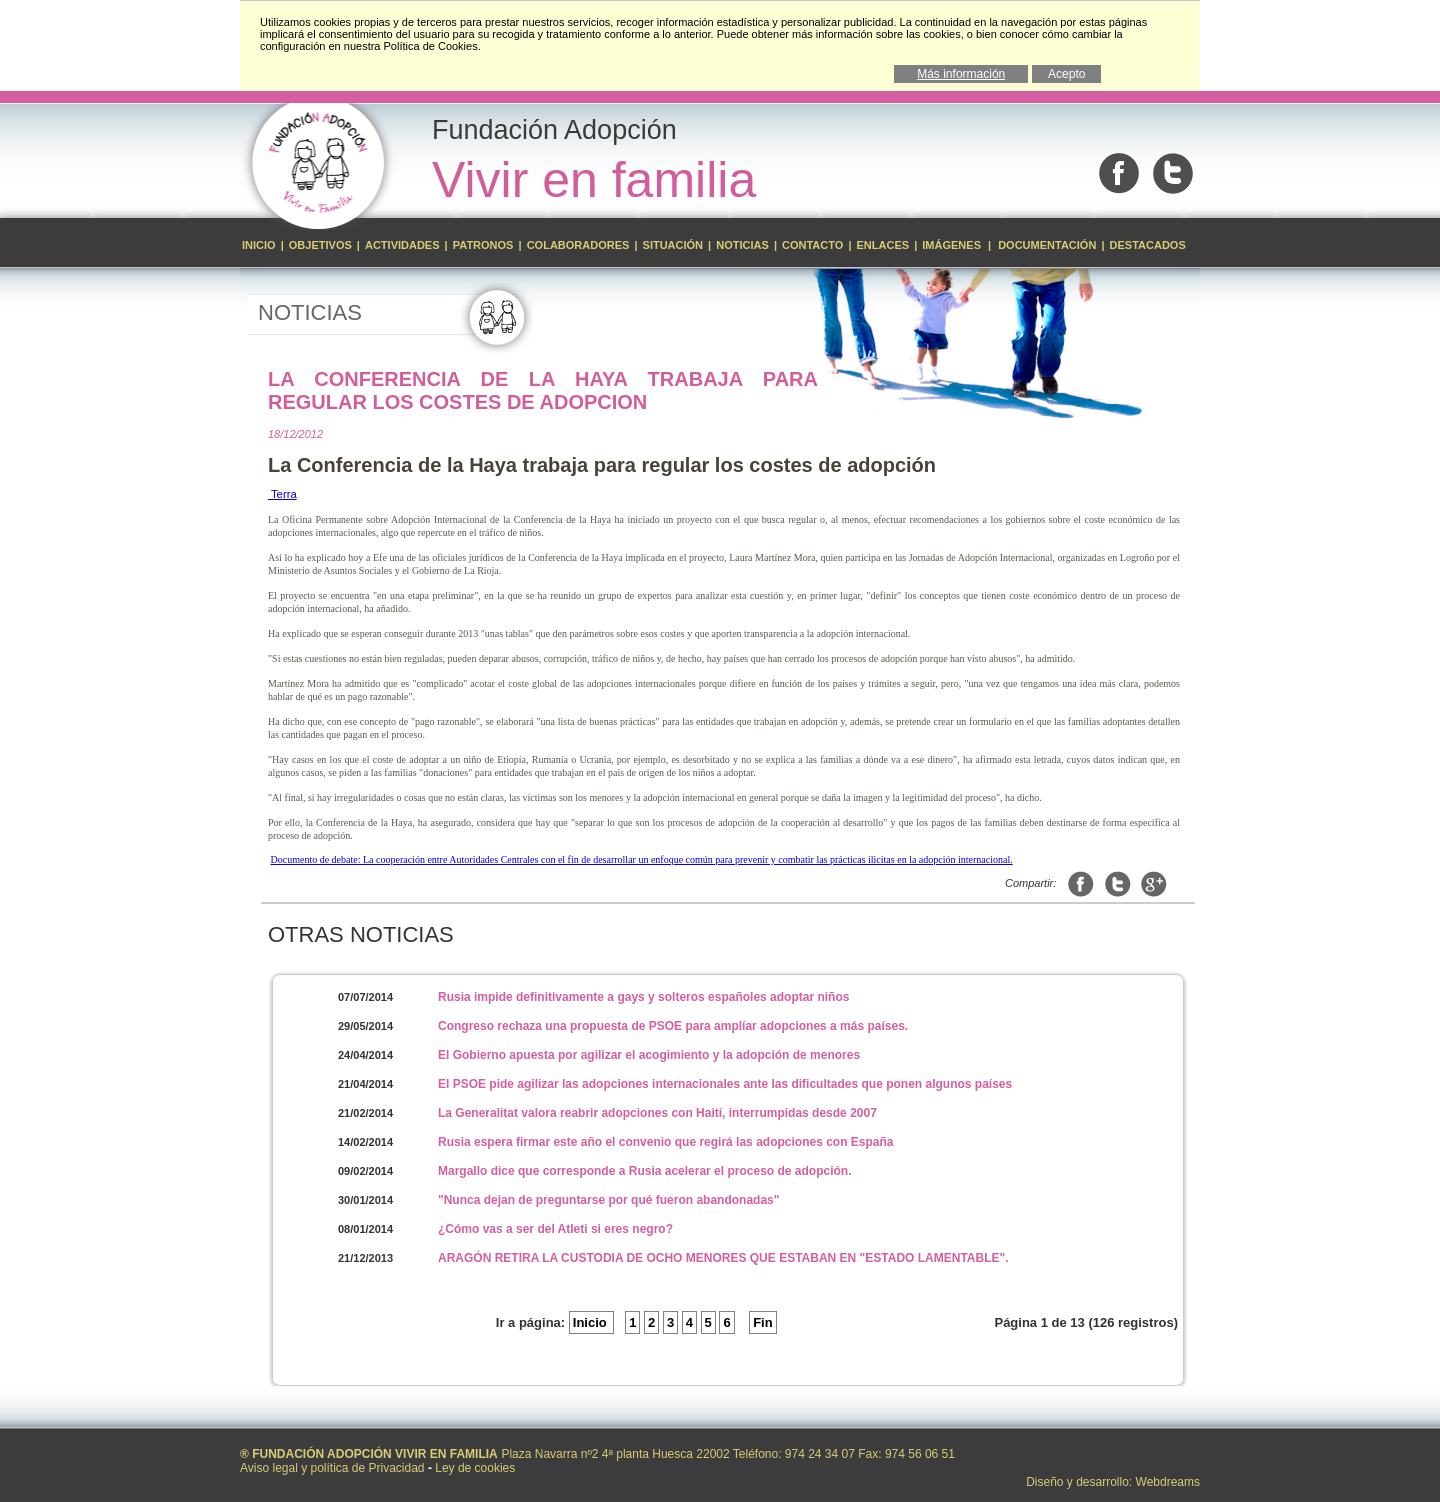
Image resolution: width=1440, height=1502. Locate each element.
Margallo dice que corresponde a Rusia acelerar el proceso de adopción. (644, 1171)
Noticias (742, 245)
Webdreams (1168, 1482)
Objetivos (322, 245)
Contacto (812, 245)
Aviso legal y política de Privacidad (332, 1468)
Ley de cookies (475, 1468)
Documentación (1047, 245)
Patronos (483, 245)
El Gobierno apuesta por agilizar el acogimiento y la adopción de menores (649, 1055)
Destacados (1148, 245)
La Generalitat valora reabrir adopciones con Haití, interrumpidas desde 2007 (657, 1113)
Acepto (1066, 74)
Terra (282, 494)
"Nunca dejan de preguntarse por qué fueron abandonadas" (608, 1200)
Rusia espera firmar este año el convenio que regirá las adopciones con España (666, 1142)
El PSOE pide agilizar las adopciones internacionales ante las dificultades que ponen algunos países (725, 1084)
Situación (673, 245)
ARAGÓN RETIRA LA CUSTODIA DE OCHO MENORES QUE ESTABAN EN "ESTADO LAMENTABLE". (723, 1258)
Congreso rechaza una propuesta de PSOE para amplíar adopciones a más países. (673, 1026)
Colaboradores (578, 245)
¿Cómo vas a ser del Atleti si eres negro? (555, 1229)
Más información (961, 74)
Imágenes (953, 245)
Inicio (260, 245)
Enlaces (883, 245)
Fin (763, 1322)
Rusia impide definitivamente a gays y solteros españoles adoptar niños (643, 997)
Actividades (402, 245)
